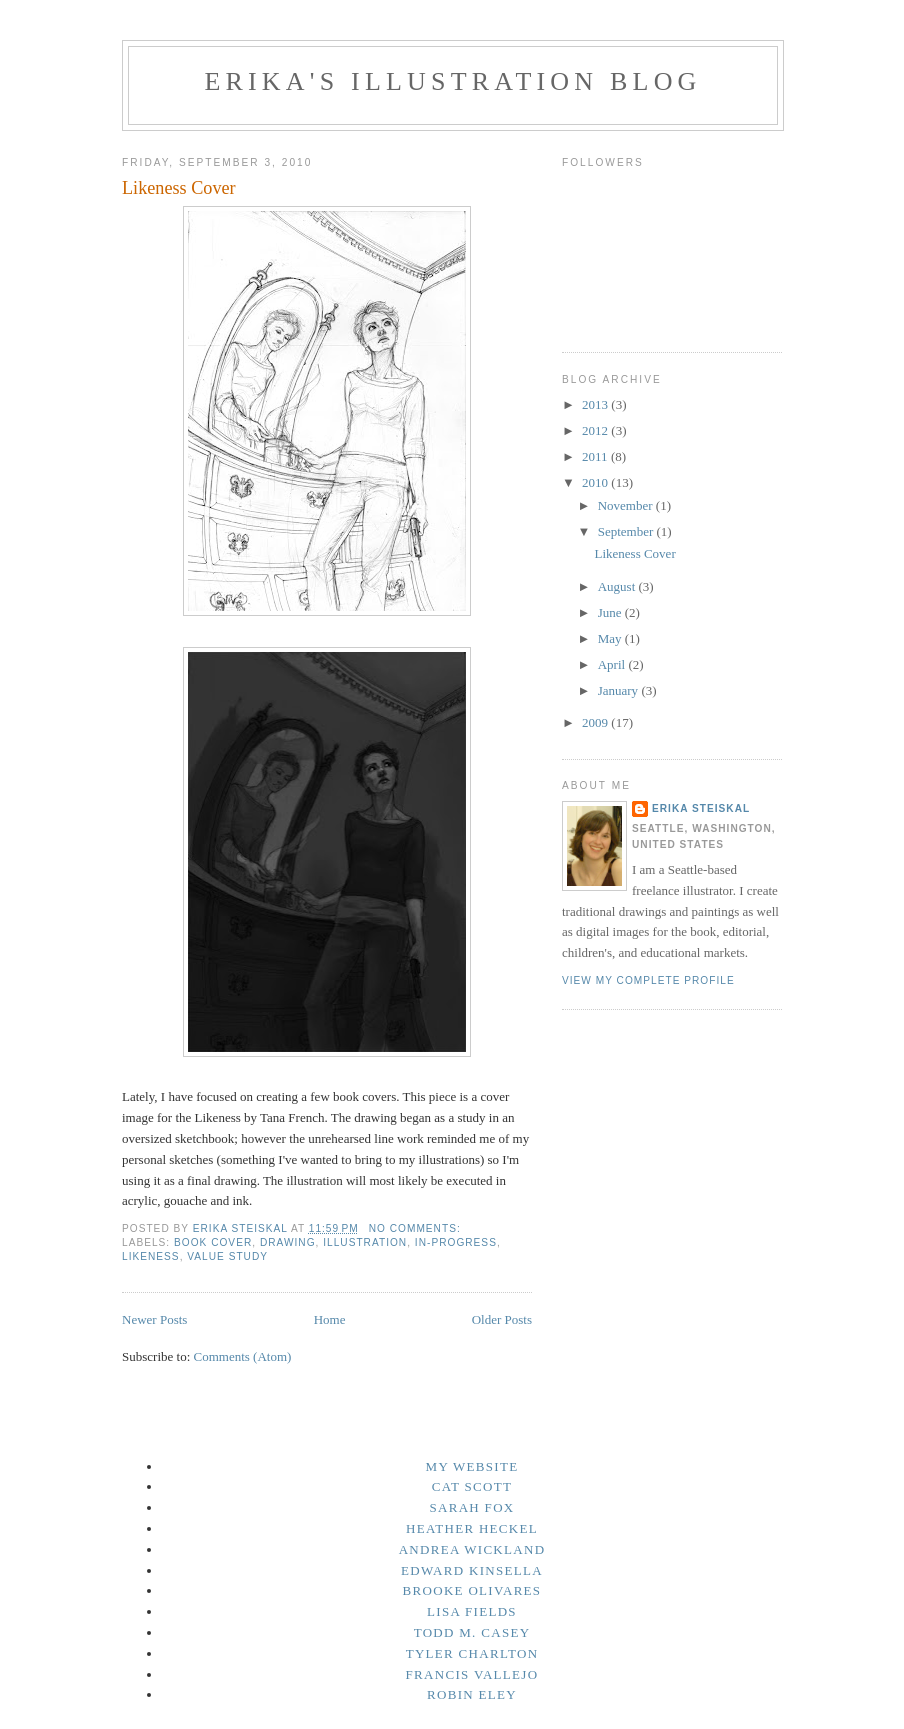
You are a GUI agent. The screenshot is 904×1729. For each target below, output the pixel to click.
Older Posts (502, 1319)
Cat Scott (472, 1486)
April (613, 664)
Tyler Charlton (472, 1653)
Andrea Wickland (472, 1549)
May (611, 638)
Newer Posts (154, 1319)
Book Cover (213, 1242)
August (618, 586)
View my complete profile (648, 980)
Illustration (365, 1242)
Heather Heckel (472, 1528)
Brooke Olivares (472, 1590)
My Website (472, 1466)
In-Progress (456, 1242)
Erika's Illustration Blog (452, 81)
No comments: (417, 1228)
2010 (596, 482)
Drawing (288, 1242)
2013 (596, 404)
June (611, 612)
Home (330, 1319)
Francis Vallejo (472, 1674)
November (627, 505)
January (620, 690)
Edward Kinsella (472, 1570)
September (627, 531)
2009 (596, 722)
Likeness (151, 1256)
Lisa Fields (472, 1611)
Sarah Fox (471, 1507)
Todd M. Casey (472, 1632)
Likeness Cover (179, 188)
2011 (596, 456)
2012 (596, 430)
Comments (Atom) (243, 1356)
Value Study (227, 1256)
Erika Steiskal (701, 808)
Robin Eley (472, 1694)
